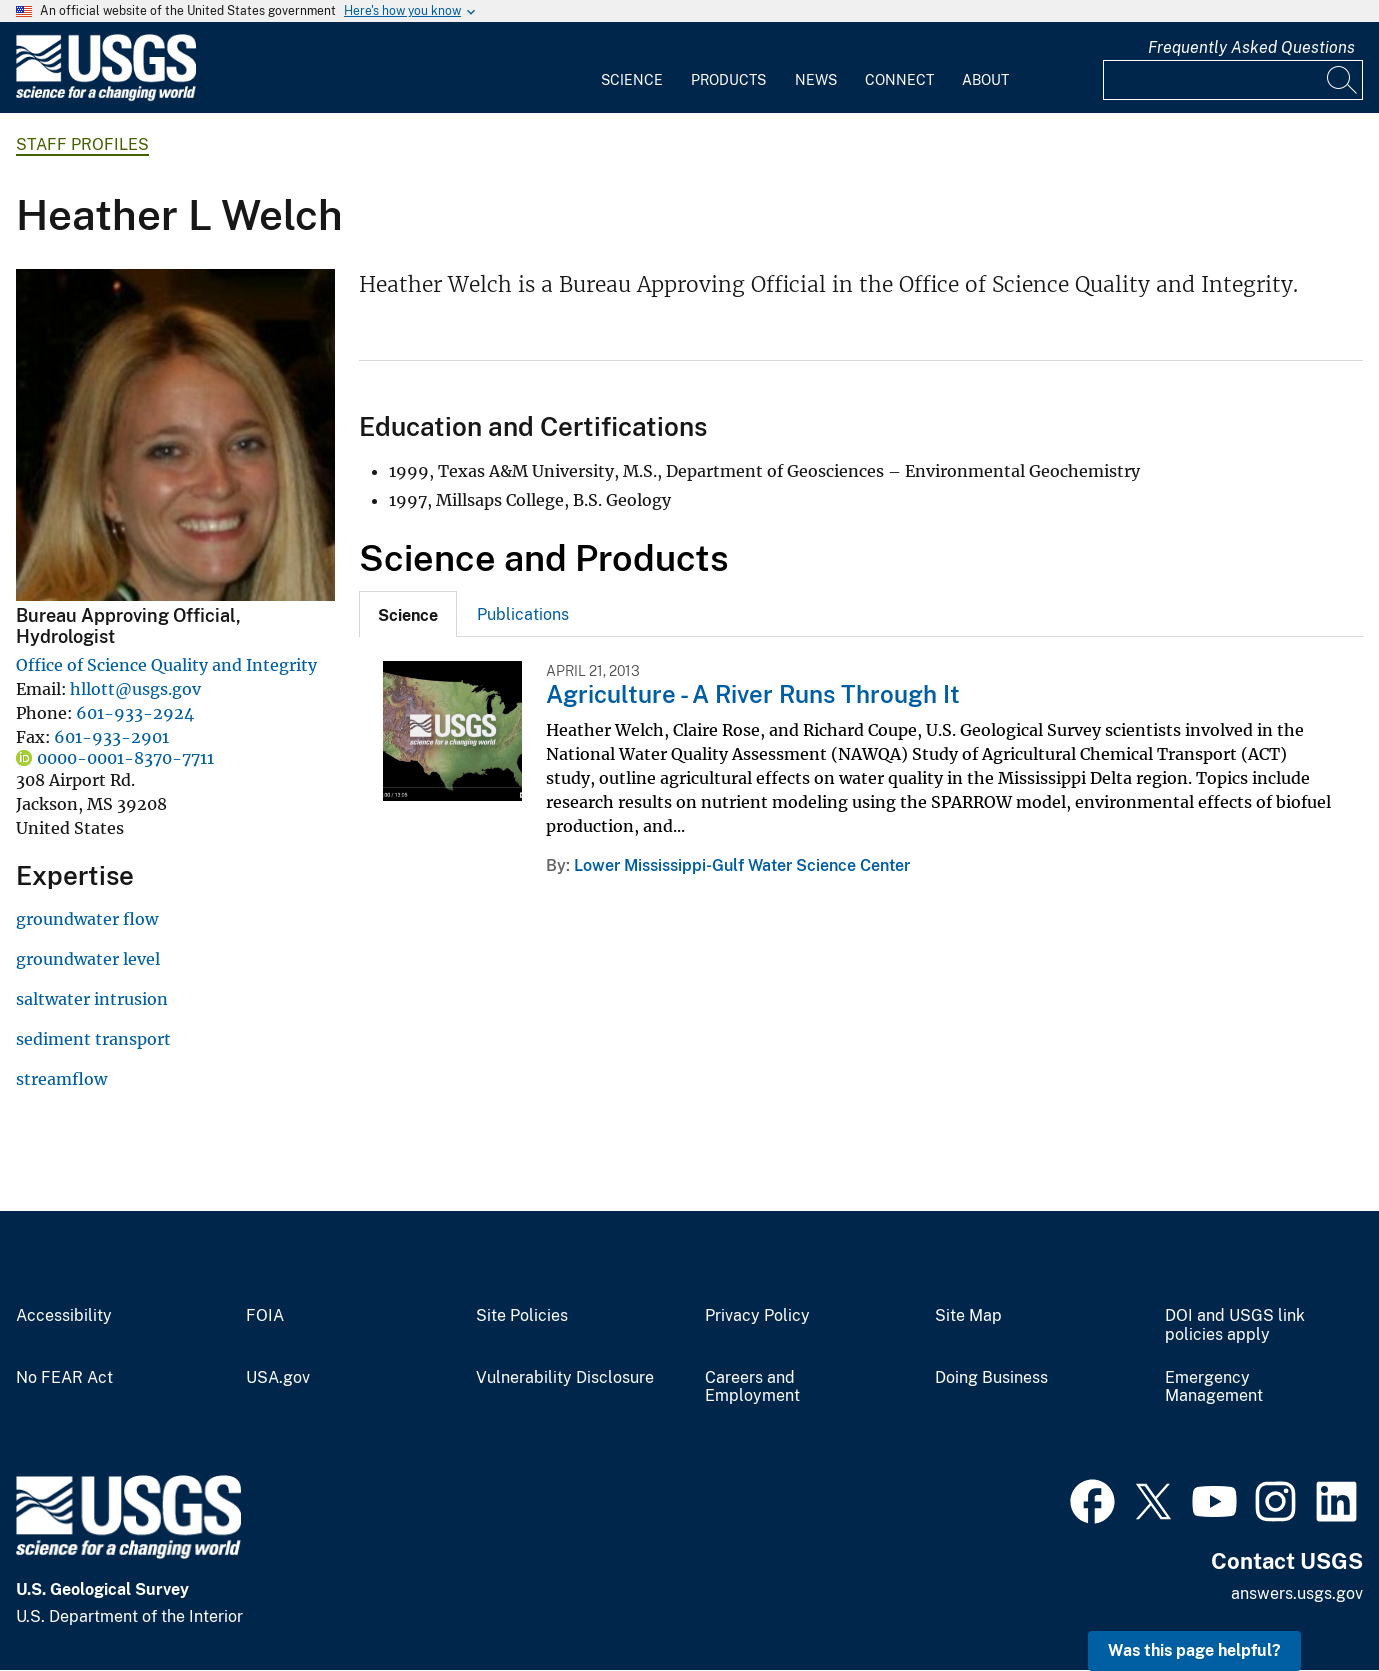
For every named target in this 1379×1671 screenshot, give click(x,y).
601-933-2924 (135, 713)
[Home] (106, 96)
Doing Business (991, 1378)
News (816, 80)
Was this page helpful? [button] (1194, 1650)
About (985, 80)
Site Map (968, 1316)
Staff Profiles (82, 144)
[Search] (1343, 80)
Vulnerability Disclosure (565, 1378)
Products (728, 80)
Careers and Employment (752, 1387)
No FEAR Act (64, 1378)
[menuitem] (632, 68)
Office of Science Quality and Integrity (166, 665)
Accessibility (64, 1316)
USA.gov (278, 1378)
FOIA (265, 1316)
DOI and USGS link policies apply (1235, 1325)
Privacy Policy (757, 1316)
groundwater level (88, 959)
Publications (523, 614)
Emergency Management (1214, 1387)
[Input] (1233, 80)
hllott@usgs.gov (135, 689)
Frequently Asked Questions (1251, 47)
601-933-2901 (111, 737)
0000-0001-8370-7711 (125, 758)
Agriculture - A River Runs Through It (753, 694)
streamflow (61, 1079)
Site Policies (522, 1316)
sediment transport (93, 1039)
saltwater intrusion (92, 999)
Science (632, 80)
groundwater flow (87, 919)
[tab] (408, 614)
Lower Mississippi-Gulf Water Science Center (742, 865)
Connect (899, 80)
